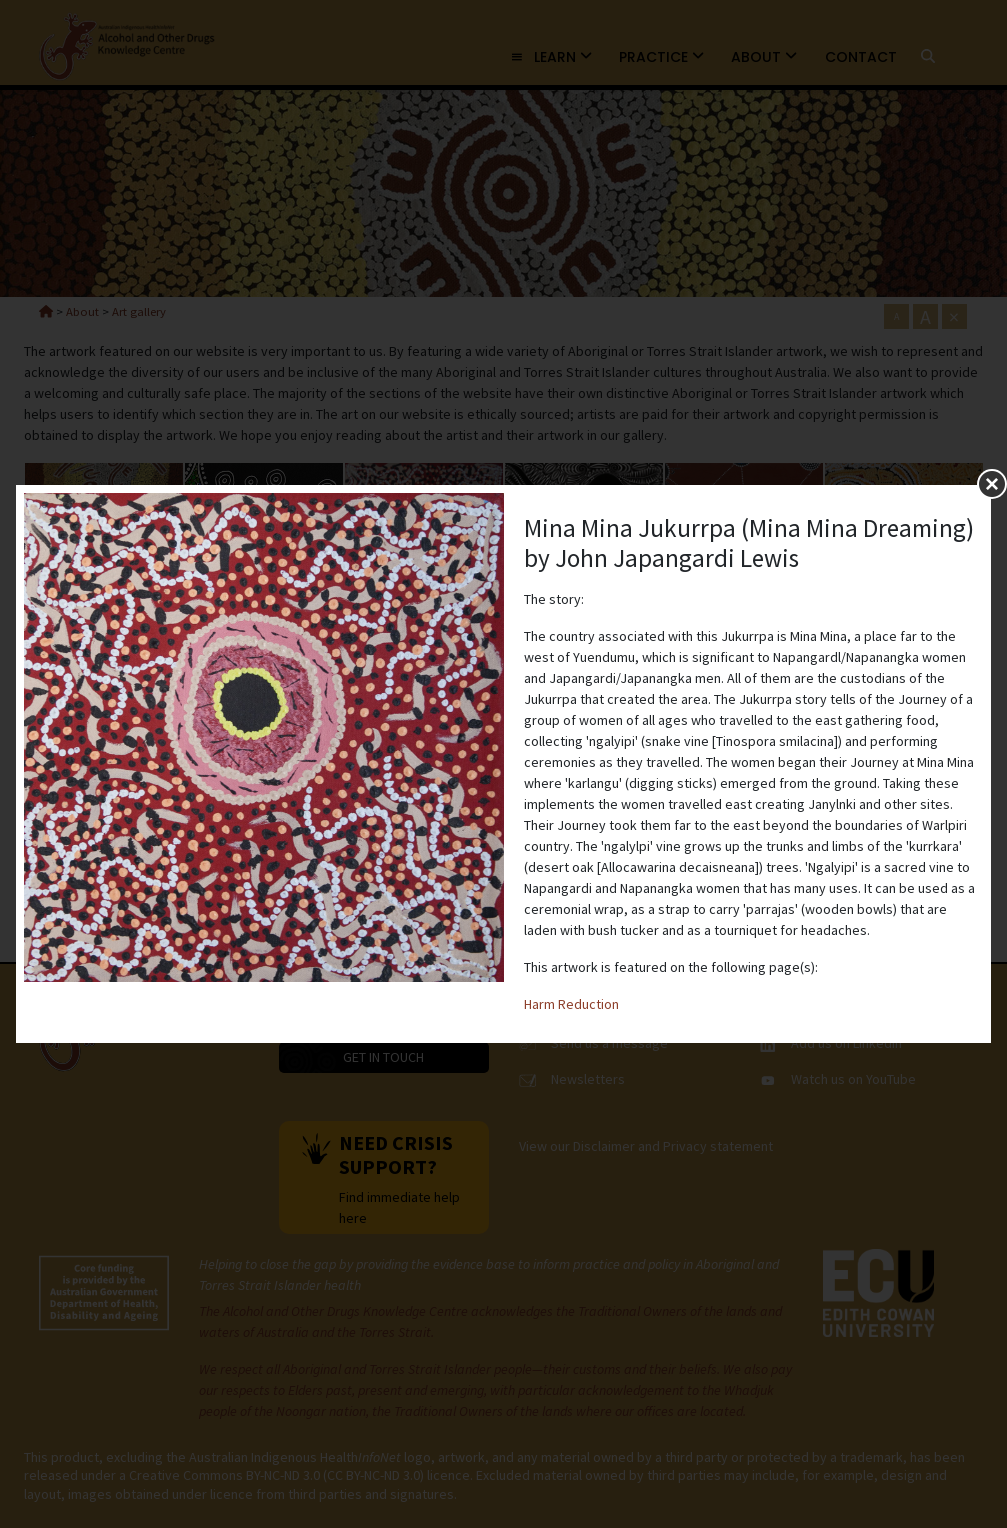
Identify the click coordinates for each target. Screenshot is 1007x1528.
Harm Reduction (571, 1004)
